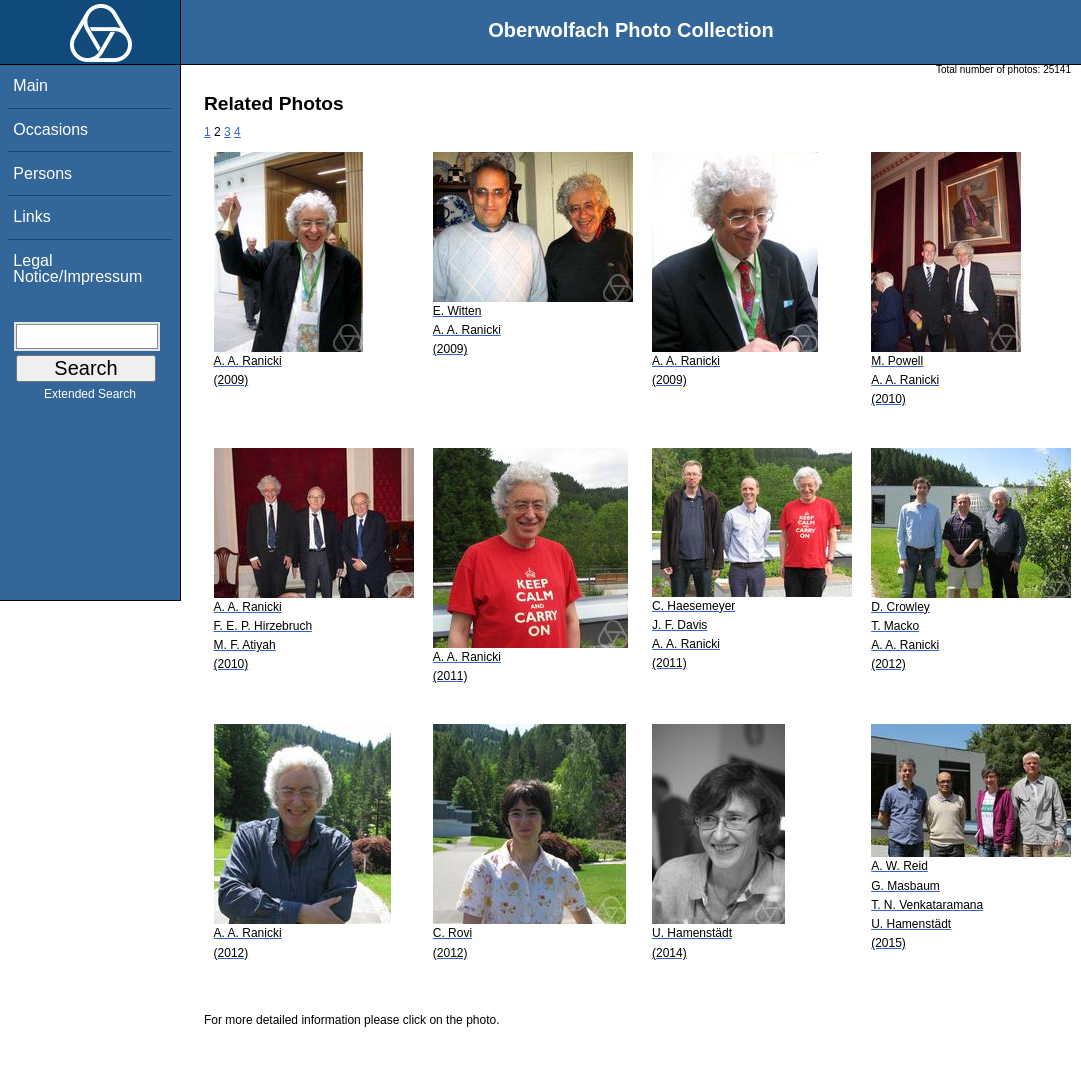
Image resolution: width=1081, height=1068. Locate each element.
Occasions (50, 129)
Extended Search (90, 398)
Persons (42, 173)
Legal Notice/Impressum (77, 268)
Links (31, 216)
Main (30, 85)
